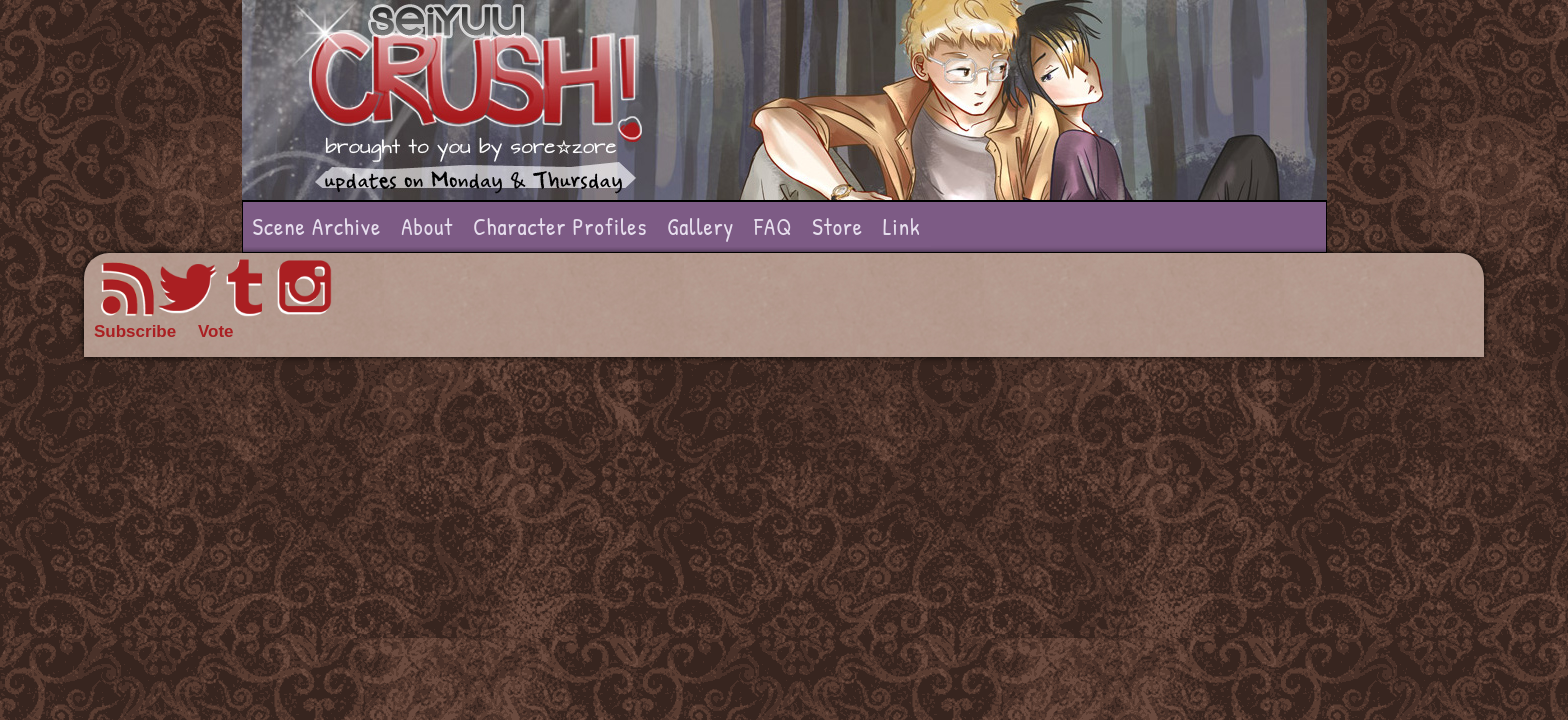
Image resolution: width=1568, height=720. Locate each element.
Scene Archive (317, 226)
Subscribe (135, 331)
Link (902, 226)
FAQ (773, 226)
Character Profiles (560, 226)
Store (837, 226)
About (427, 226)
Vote (216, 331)
